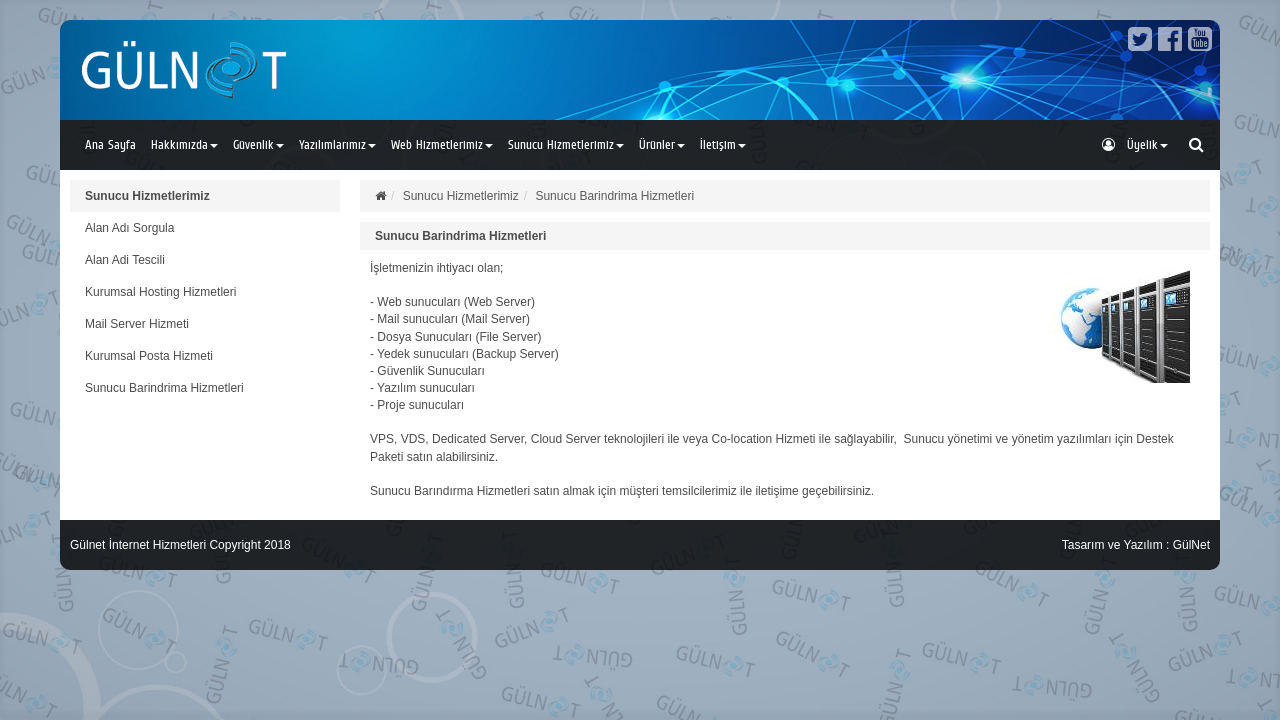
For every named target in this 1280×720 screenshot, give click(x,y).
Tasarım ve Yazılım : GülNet (1136, 545)
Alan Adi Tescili (125, 260)
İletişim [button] (723, 144)
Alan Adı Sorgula (129, 228)
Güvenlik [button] (258, 144)
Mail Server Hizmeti (137, 324)
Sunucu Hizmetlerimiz (147, 196)
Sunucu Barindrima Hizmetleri (164, 388)
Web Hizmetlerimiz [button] (442, 144)
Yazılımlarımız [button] (337, 144)
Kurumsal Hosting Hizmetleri (160, 292)
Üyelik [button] (1135, 144)
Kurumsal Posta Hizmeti (149, 356)
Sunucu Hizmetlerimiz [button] (566, 144)
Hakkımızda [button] (184, 144)
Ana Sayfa (110, 144)
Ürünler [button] (662, 144)
